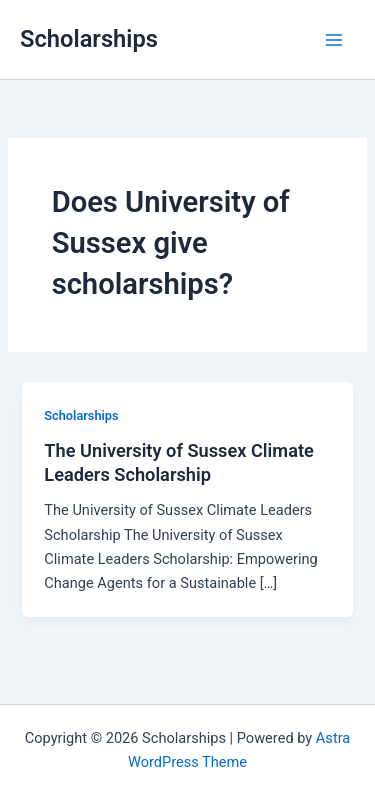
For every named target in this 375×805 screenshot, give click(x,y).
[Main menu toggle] (334, 40)
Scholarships (89, 39)
